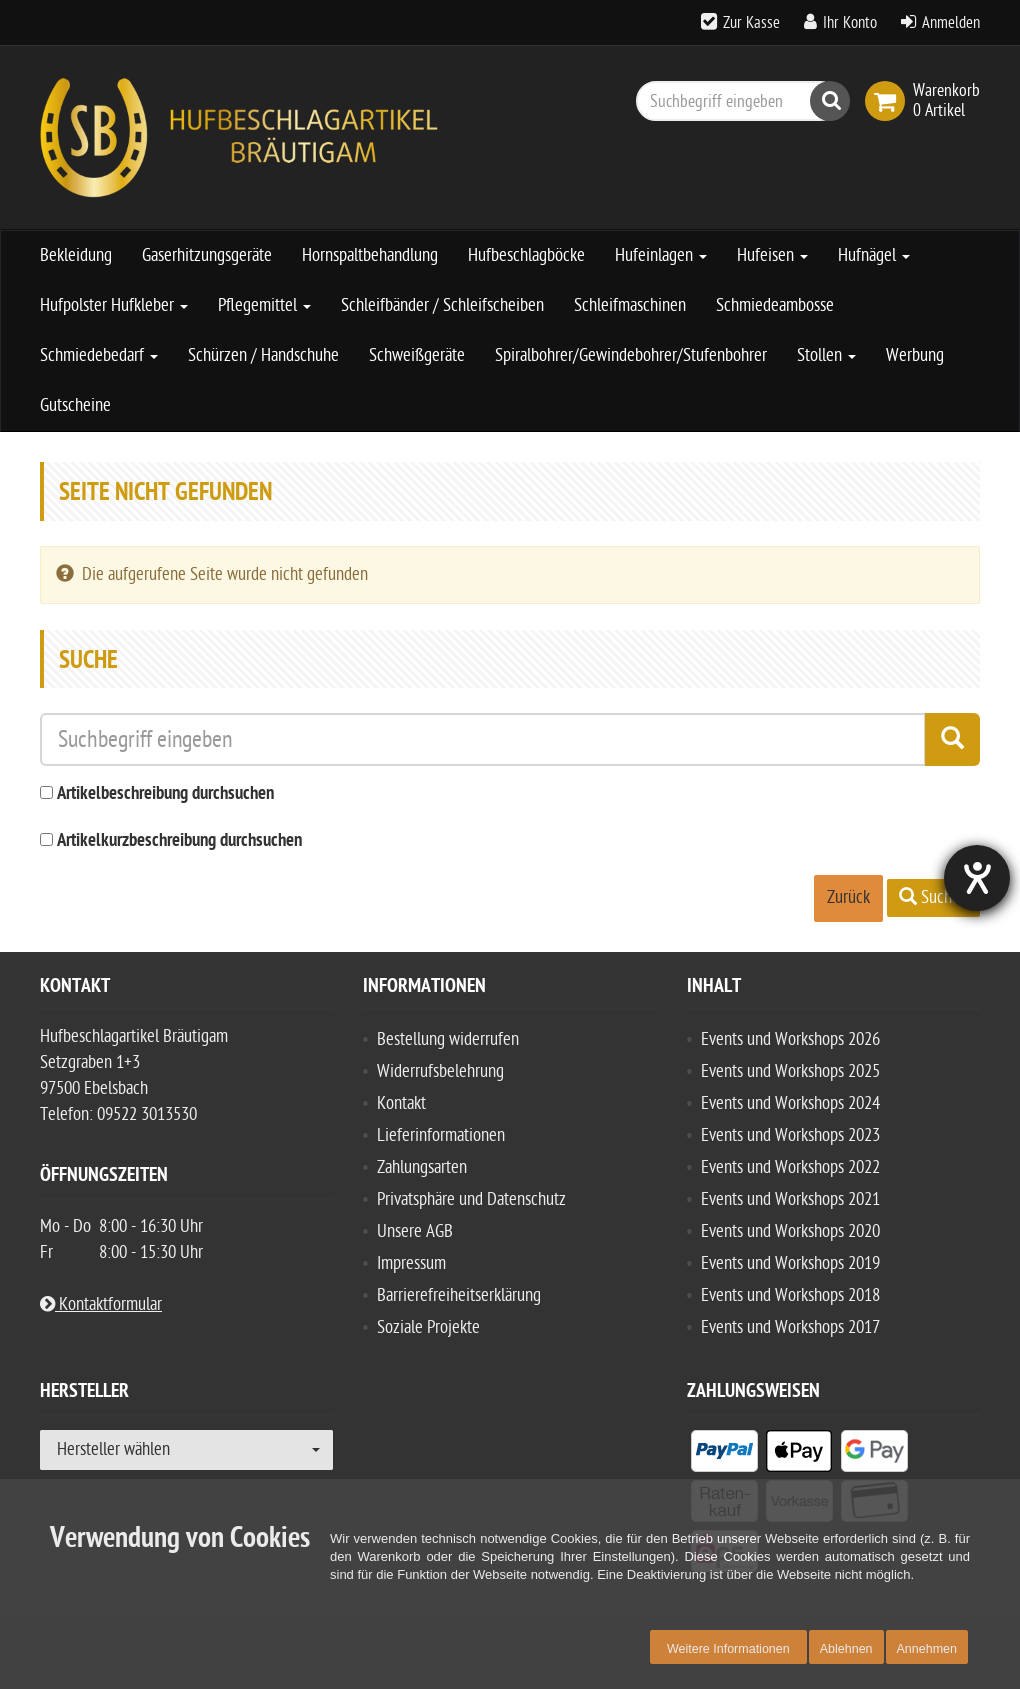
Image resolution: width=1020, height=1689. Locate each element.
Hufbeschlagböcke (526, 255)
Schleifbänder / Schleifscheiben (442, 305)
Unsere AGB (415, 1231)
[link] (889, 101)
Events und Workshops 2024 (790, 1103)
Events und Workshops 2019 (790, 1263)
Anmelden (951, 23)
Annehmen (927, 1649)
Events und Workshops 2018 (790, 1295)
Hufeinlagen (661, 255)
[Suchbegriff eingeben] (738, 101)
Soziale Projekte (428, 1327)
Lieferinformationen (441, 1135)
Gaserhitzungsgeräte (207, 255)
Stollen (826, 355)
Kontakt (401, 1103)
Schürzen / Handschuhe (263, 355)
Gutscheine (75, 405)
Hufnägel (874, 255)
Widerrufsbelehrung (440, 1071)
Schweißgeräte (417, 355)
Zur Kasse (751, 23)
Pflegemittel (264, 305)
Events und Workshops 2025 (790, 1071)
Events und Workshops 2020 (790, 1231)
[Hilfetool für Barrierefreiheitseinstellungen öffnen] (977, 878)
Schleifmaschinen (630, 305)
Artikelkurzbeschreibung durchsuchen (179, 841)
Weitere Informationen (728, 1649)
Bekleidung (76, 255)
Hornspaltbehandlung (370, 255)
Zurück (848, 897)
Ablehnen (846, 1649)
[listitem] (724, 1455)
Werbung (915, 355)
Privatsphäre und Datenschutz (471, 1199)
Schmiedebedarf (99, 355)
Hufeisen (772, 255)
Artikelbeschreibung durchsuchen (165, 794)
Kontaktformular (101, 1304)
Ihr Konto (850, 23)
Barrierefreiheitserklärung (459, 1295)
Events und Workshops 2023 (790, 1135)
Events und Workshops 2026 (790, 1039)
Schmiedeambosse (775, 305)
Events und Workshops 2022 (790, 1167)
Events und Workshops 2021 (790, 1199)
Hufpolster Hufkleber (114, 305)
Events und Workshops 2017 (790, 1327)
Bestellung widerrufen (448, 1039)
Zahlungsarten (422, 1167)
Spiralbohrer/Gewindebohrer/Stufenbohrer (631, 355)
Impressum (411, 1263)
